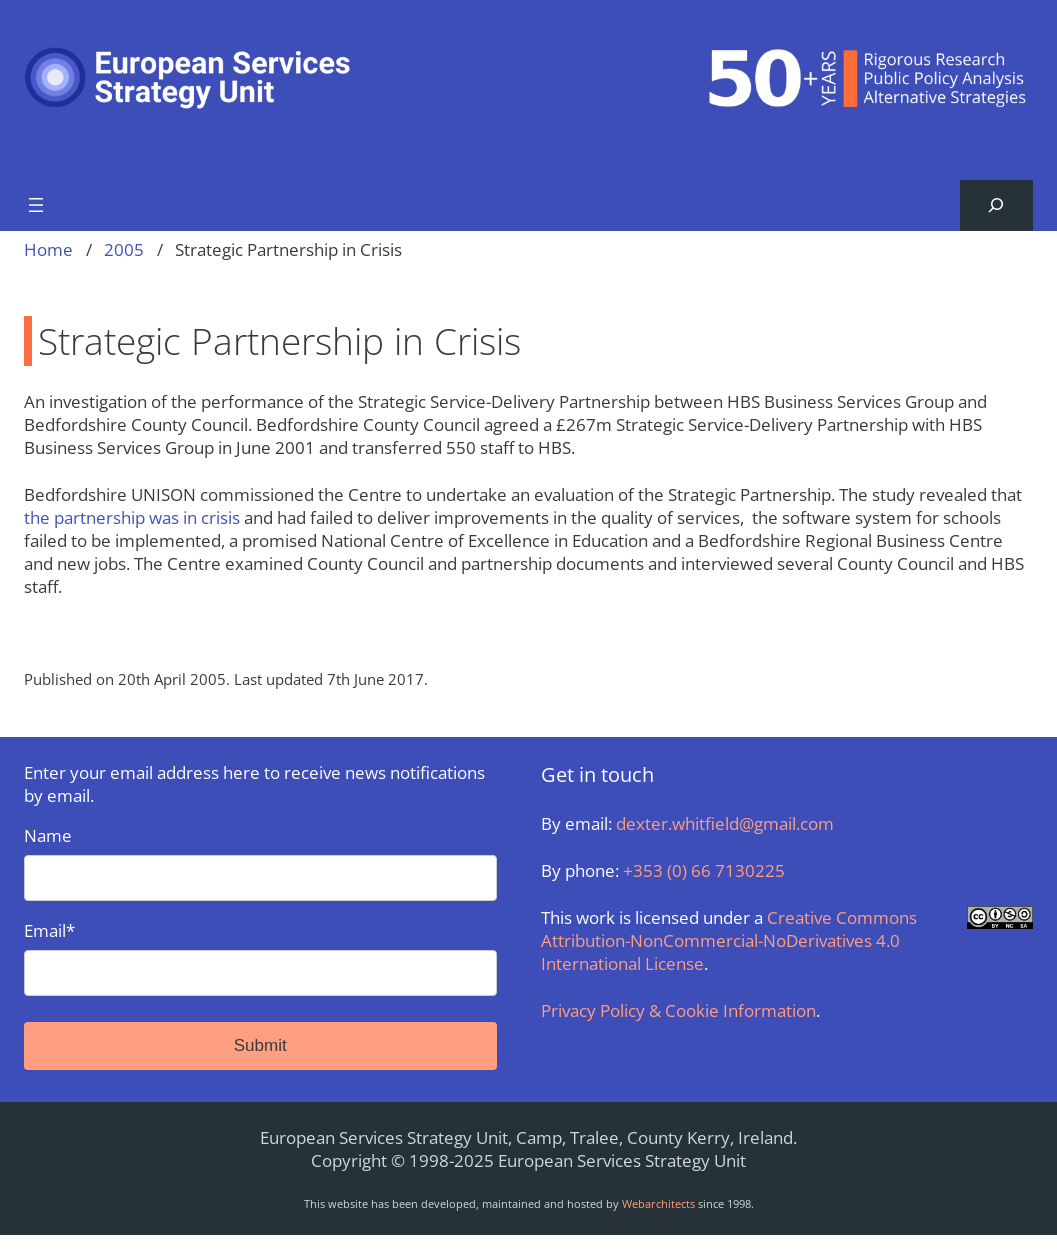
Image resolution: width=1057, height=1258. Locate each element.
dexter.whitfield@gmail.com (725, 823)
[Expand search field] (996, 205)
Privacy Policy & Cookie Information (678, 1010)
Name (260, 862)
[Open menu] (36, 205)
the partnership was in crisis (132, 517)
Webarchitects (658, 1203)
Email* (260, 957)
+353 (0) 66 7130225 (704, 870)
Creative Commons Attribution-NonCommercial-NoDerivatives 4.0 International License (729, 940)
